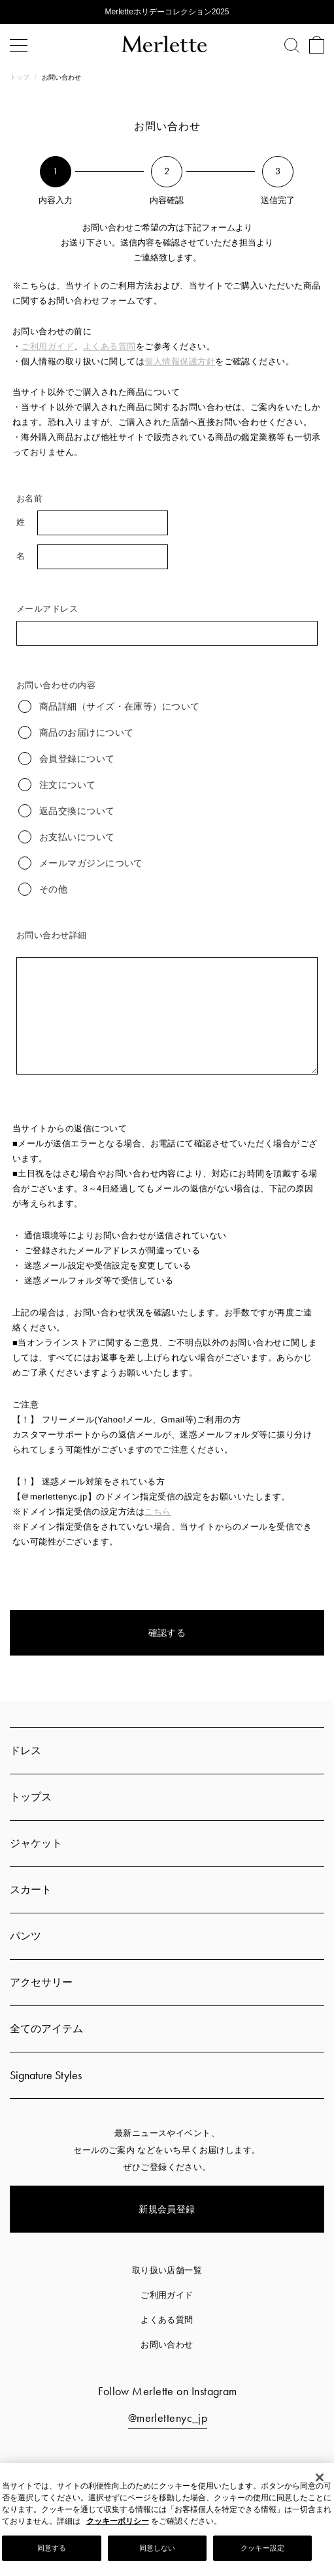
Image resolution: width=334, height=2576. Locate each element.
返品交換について (66, 810)
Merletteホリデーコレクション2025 (167, 11)
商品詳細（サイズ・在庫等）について (109, 706)
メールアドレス (47, 609)
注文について (57, 784)
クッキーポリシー (117, 2521)
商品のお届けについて (76, 732)
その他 (42, 889)
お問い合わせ (167, 2344)
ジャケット (36, 1843)
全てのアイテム (46, 2028)
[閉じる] (319, 2477)
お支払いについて (66, 836)
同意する (51, 2548)
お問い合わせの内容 (55, 685)
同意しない (157, 2548)
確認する (167, 1632)
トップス (31, 1797)
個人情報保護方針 (179, 361)
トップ (20, 77)
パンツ (25, 1936)
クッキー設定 (262, 2548)
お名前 (29, 498)
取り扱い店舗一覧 (167, 2270)
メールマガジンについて (80, 863)
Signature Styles (46, 2074)
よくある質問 (109, 346)
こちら (157, 1511)
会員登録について (66, 758)
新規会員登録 (167, 2209)
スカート (31, 1889)
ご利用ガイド (47, 346)
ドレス (25, 1750)
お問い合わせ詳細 (51, 935)
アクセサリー (41, 1982)
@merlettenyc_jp (168, 2417)
